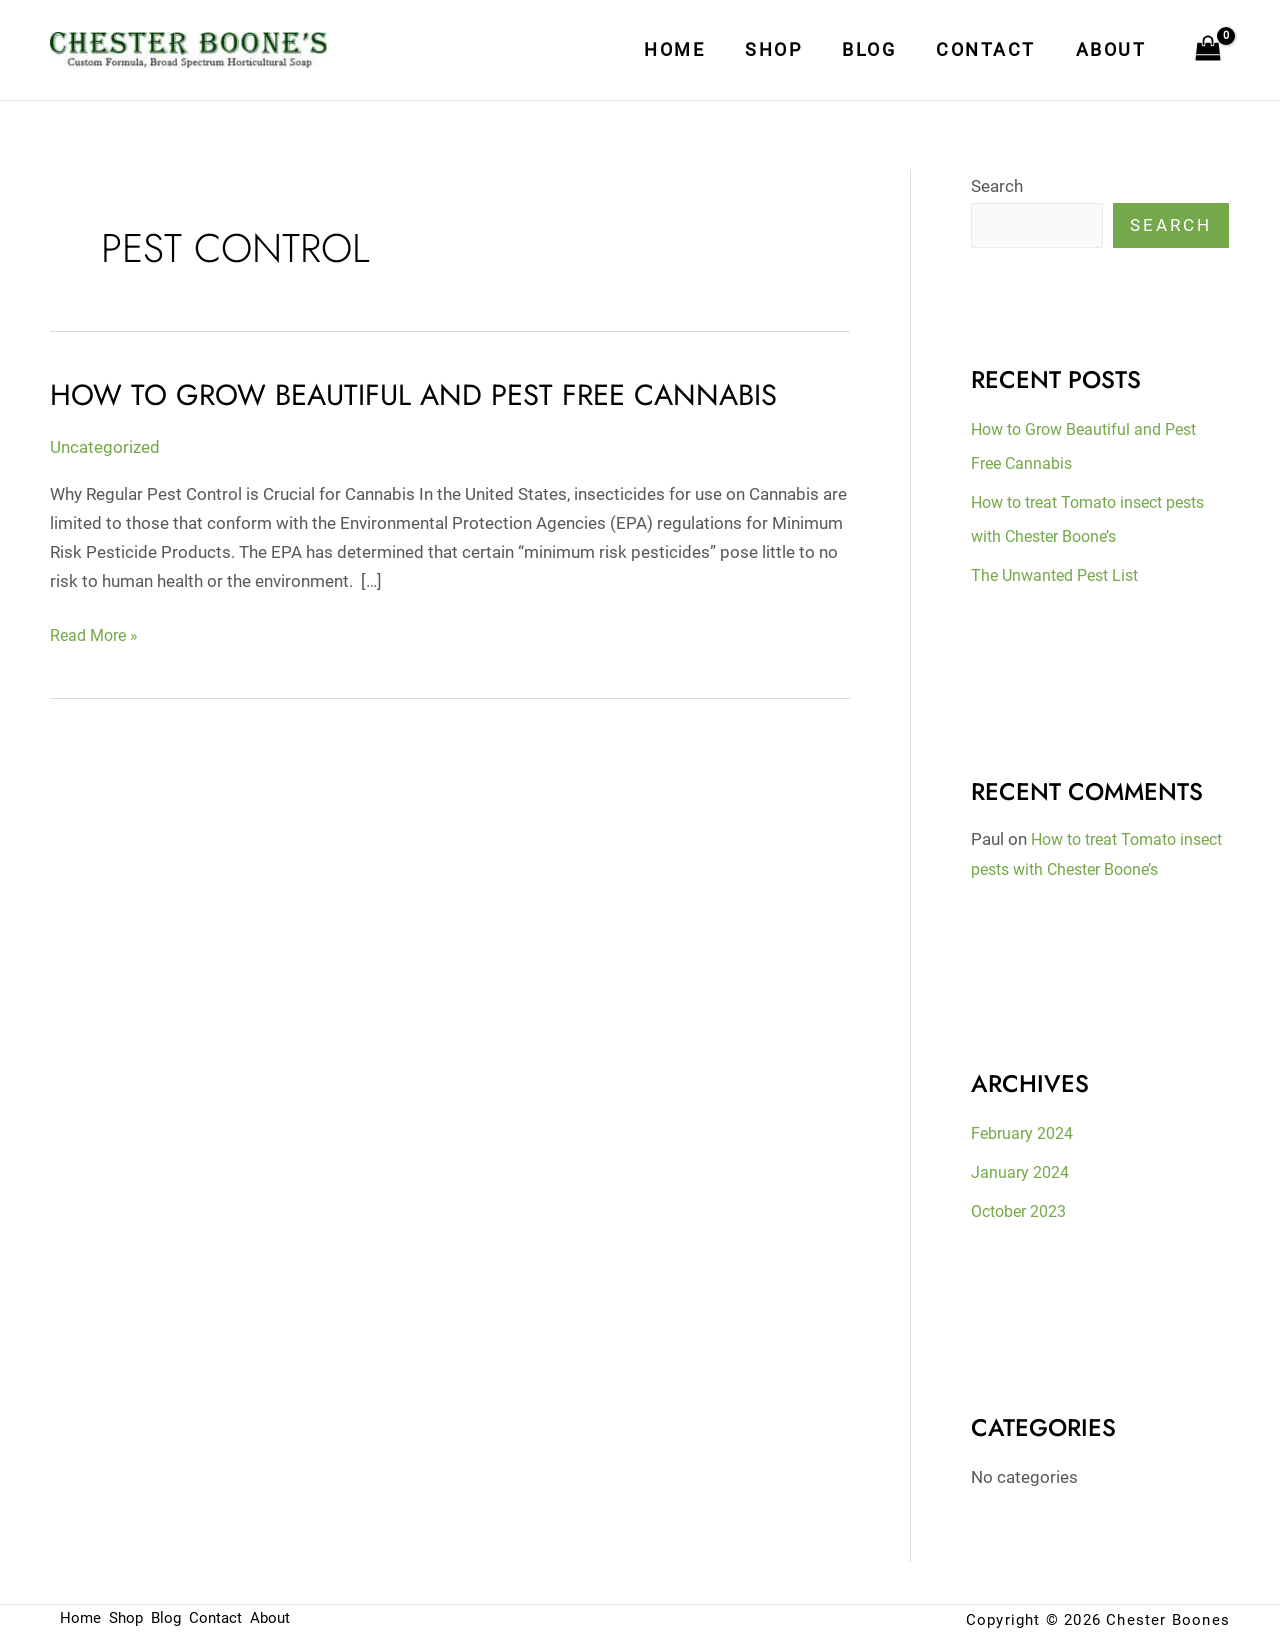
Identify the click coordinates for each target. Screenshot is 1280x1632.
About (1113, 49)
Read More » (97, 633)
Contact (992, 49)
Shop (787, 49)
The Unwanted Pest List (1060, 574)
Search (997, 186)
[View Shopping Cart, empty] (1208, 50)
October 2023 (1024, 1209)
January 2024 (1022, 1171)
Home (692, 49)
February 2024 (1026, 1132)
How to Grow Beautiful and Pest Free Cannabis (424, 394)
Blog (879, 49)
